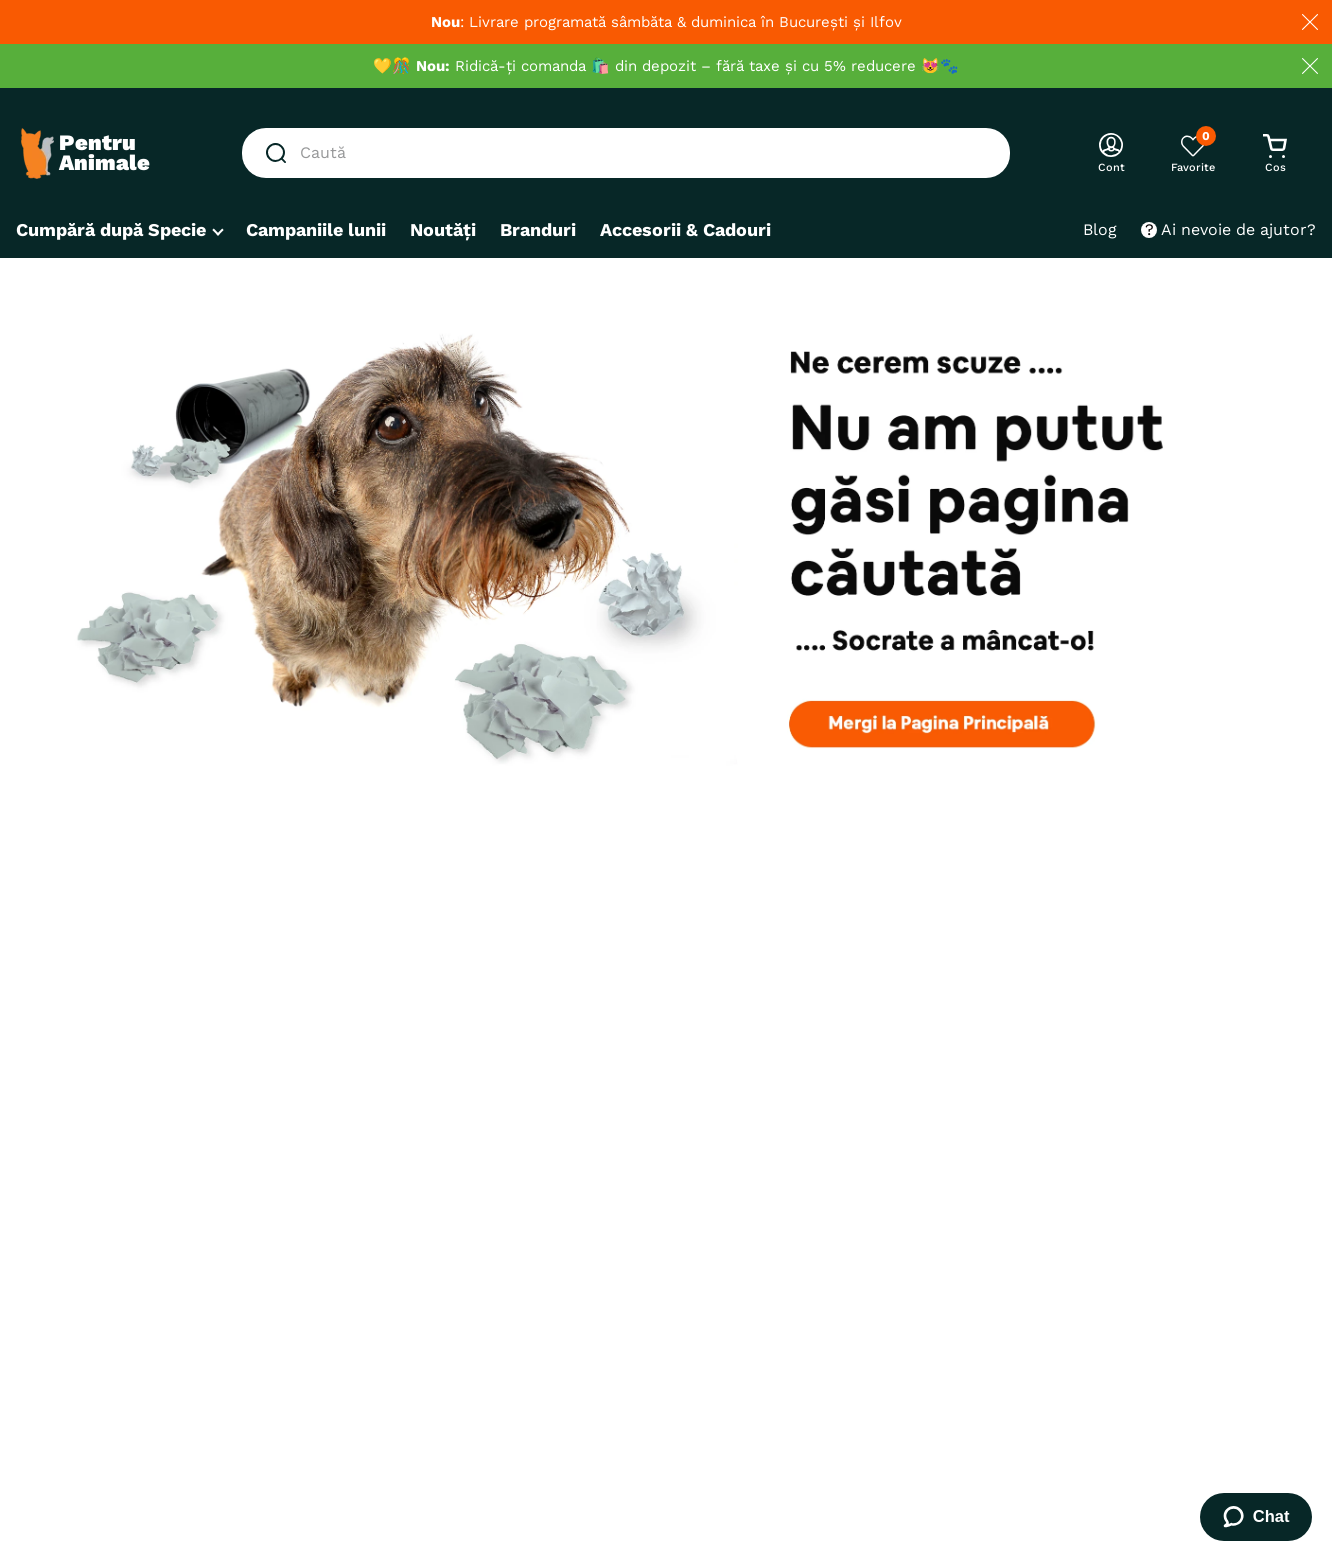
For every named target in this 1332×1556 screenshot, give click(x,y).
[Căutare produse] (280, 153)
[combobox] (626, 153)
